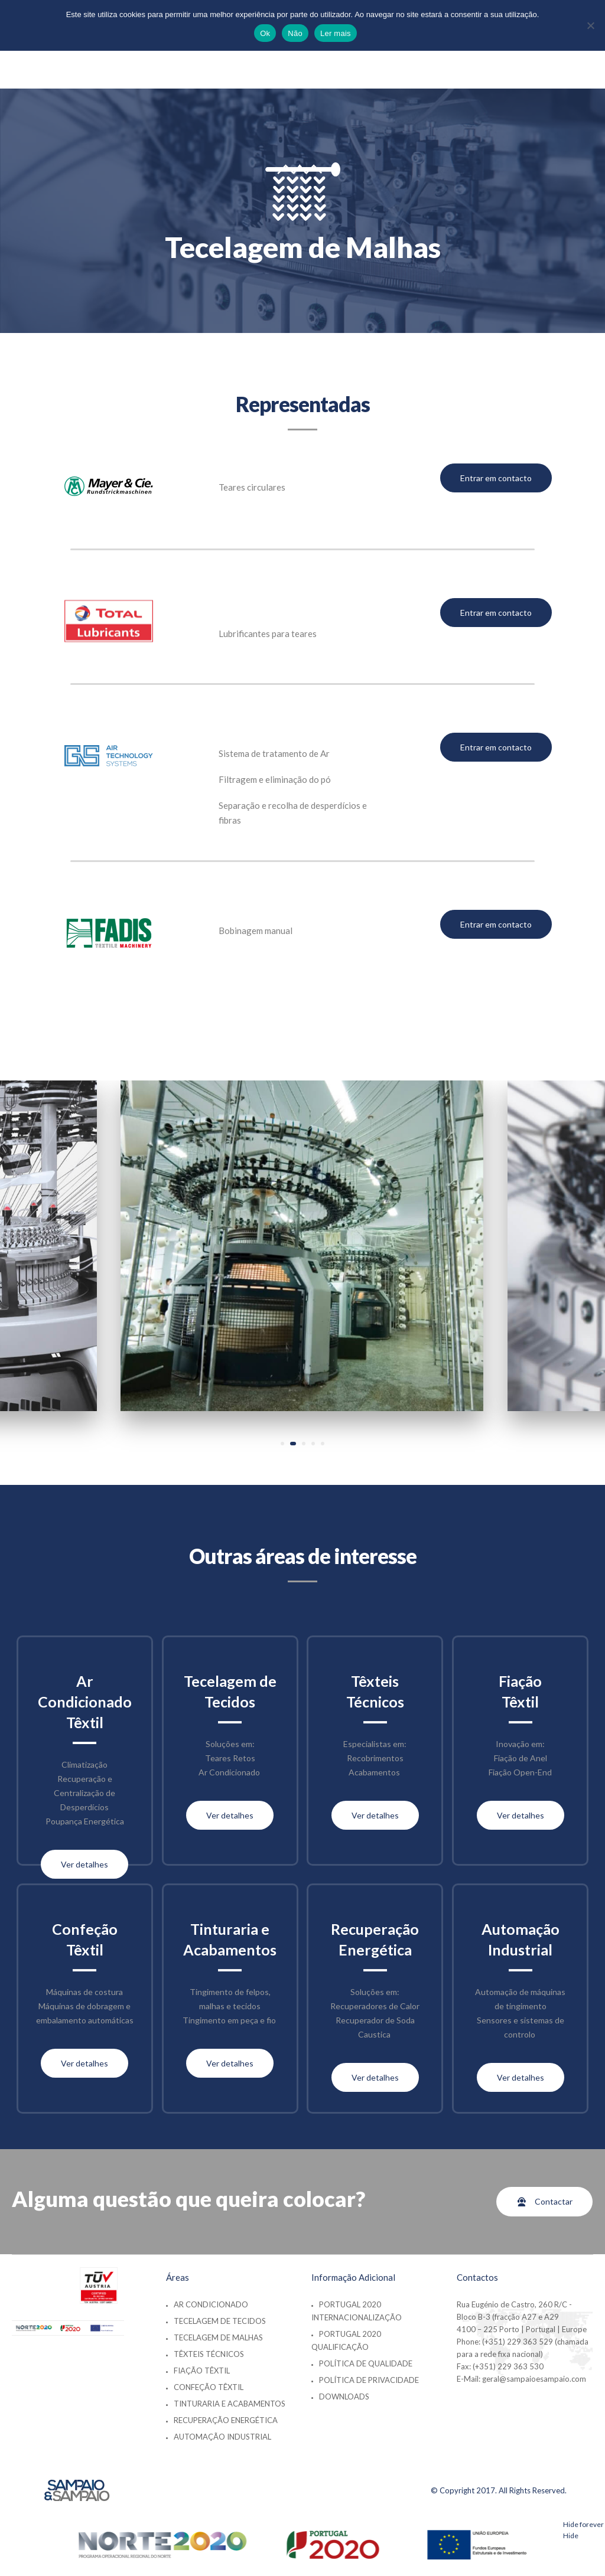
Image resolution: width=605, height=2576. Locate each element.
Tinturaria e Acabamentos (229, 2403)
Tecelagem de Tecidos (220, 2321)
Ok (265, 33)
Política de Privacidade (369, 2380)
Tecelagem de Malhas (218, 2337)
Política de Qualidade (365, 2363)
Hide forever (583, 2524)
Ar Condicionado (211, 2304)
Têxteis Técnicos (209, 2354)
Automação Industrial (222, 2436)
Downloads (344, 2396)
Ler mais (335, 33)
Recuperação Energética (226, 2420)
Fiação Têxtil (202, 2370)
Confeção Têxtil (208, 2387)
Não (295, 33)
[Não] (590, 25)
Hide (570, 2535)
